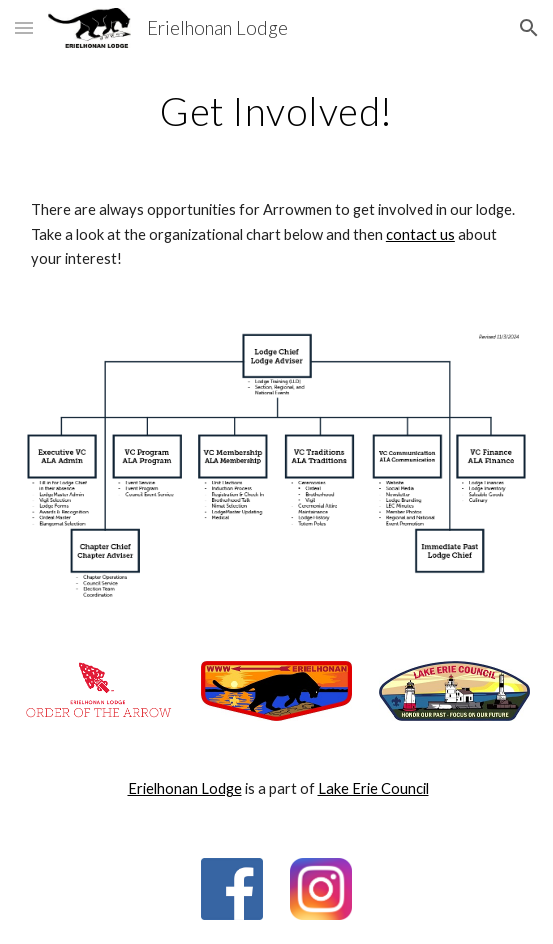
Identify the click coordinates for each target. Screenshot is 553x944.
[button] (24, 27)
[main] (276, 111)
